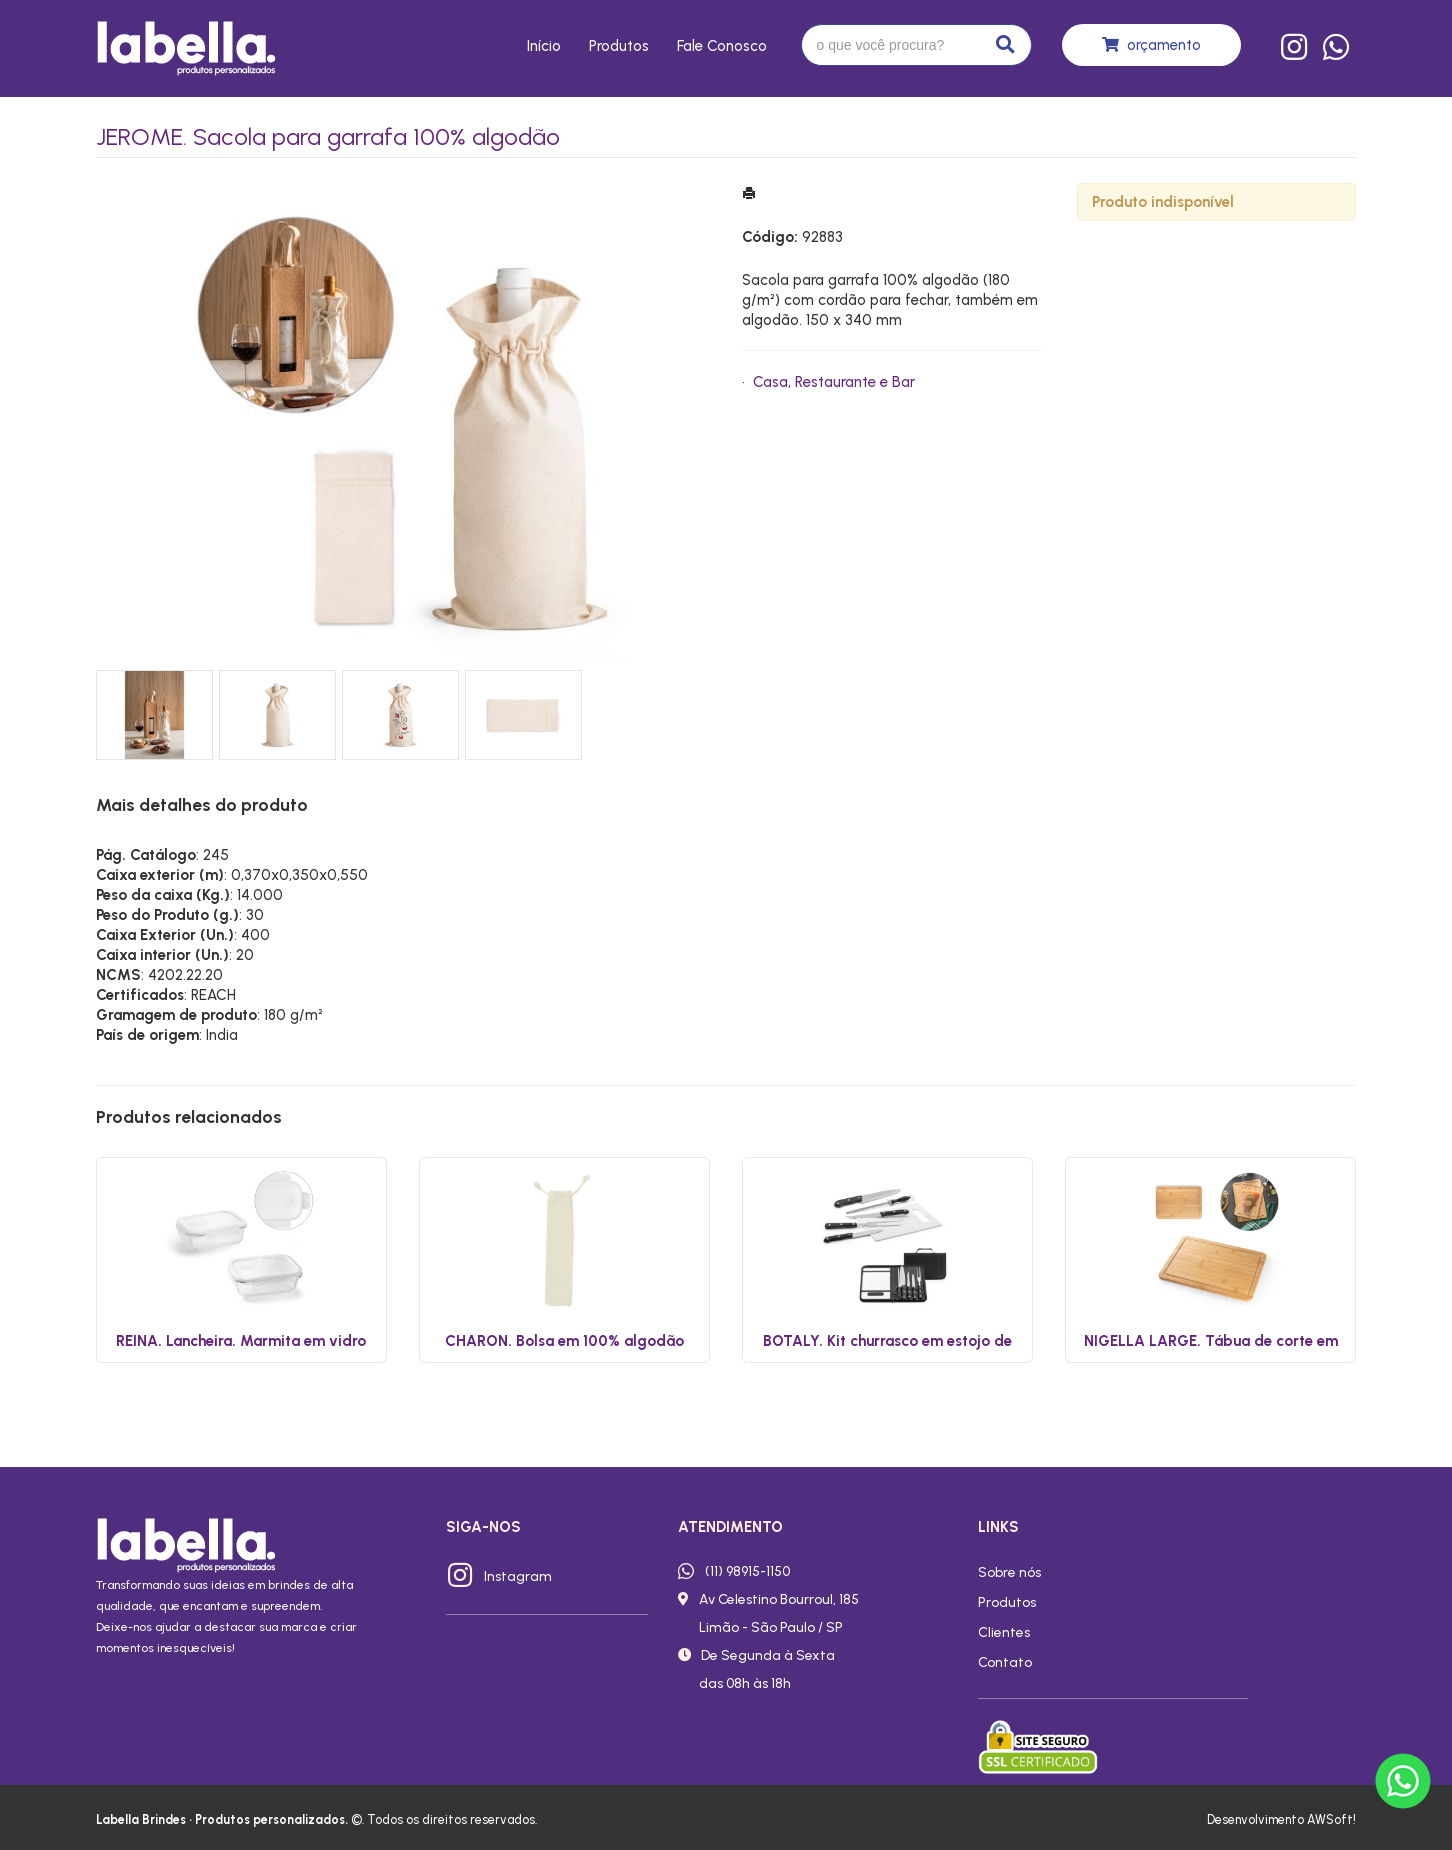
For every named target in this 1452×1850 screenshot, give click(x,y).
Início (544, 46)
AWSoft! (1331, 1819)
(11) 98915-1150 (747, 1571)
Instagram (518, 1576)
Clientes (1004, 1632)
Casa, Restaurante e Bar (834, 382)
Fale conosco (722, 46)
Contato (1005, 1662)
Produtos (619, 46)
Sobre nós (1009, 1572)
